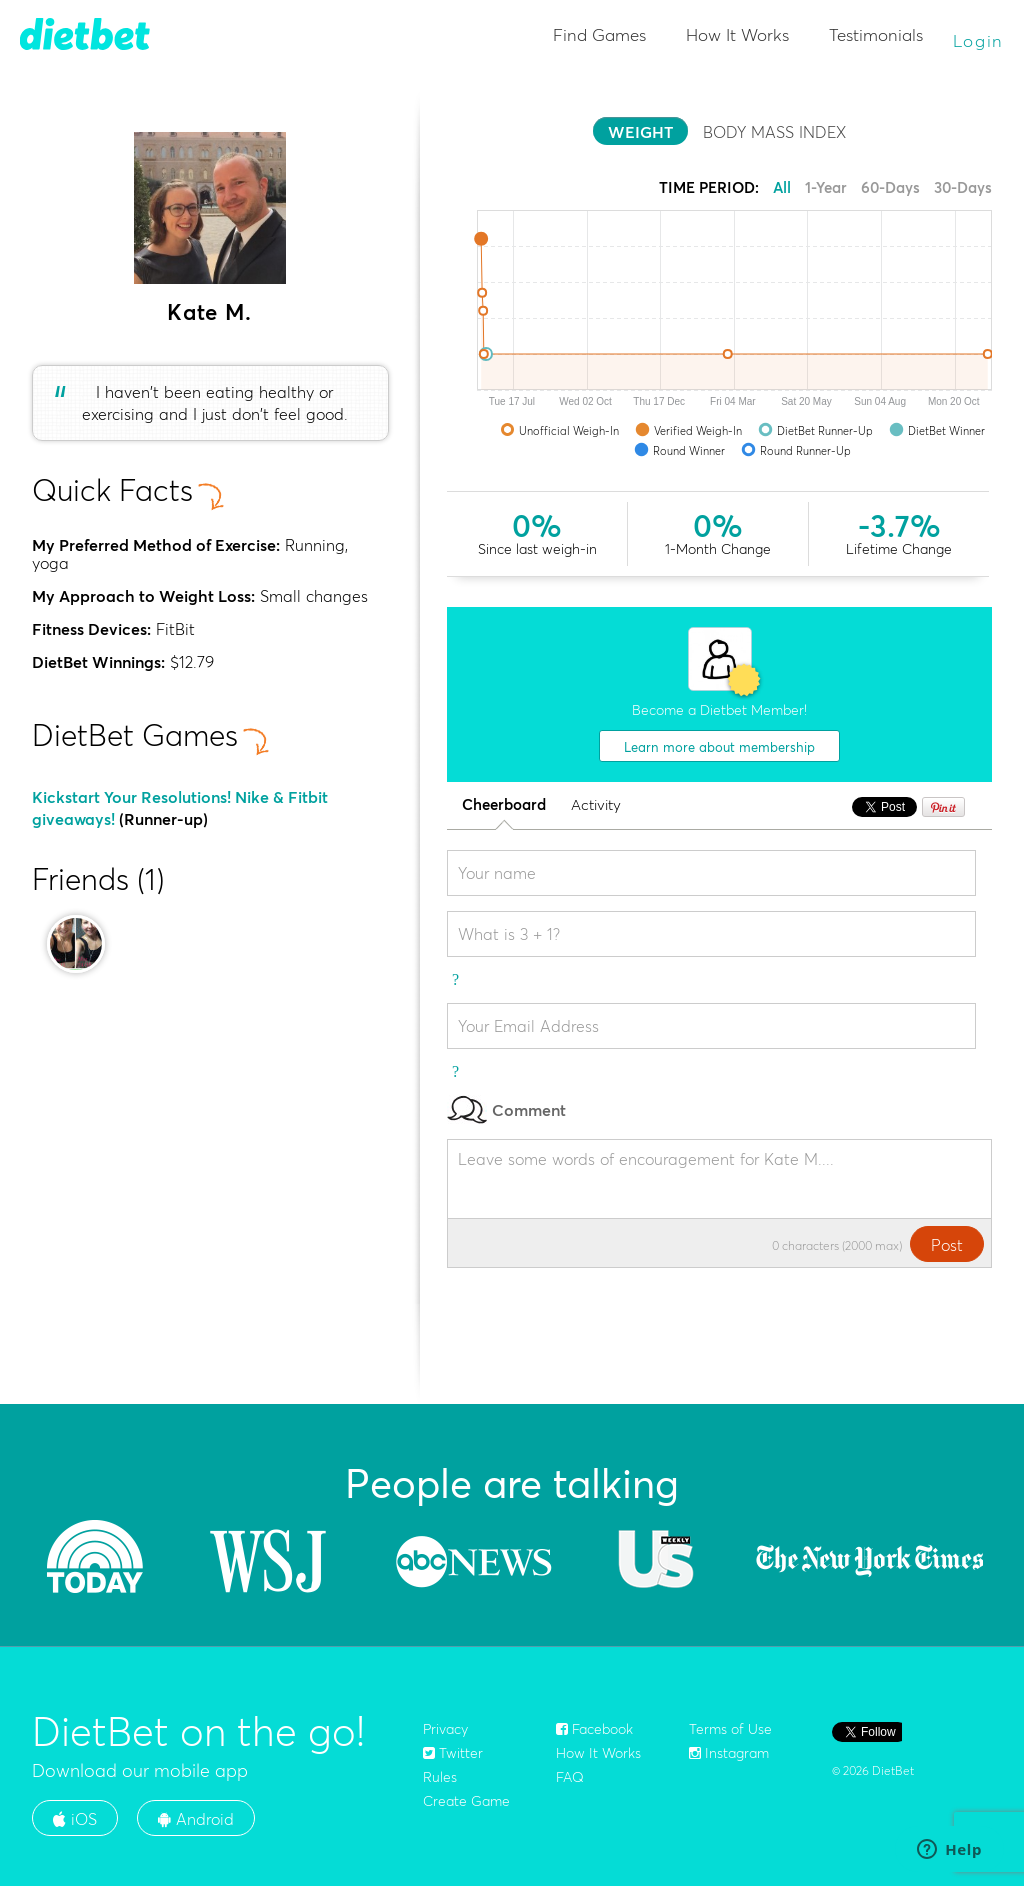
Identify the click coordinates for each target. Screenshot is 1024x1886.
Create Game (466, 1801)
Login (979, 40)
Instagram (729, 1753)
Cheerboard (504, 805)
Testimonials (876, 34)
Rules (440, 1777)
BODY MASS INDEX (774, 132)
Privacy (445, 1729)
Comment (506, 1109)
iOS (75, 1819)
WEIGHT (640, 132)
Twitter (453, 1753)
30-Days (963, 187)
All (782, 187)
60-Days (890, 187)
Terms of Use (730, 1729)
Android (196, 1819)
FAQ (570, 1777)
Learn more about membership (719, 747)
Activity (596, 805)
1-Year (826, 187)
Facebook (594, 1729)
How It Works (737, 34)
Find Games (599, 34)
